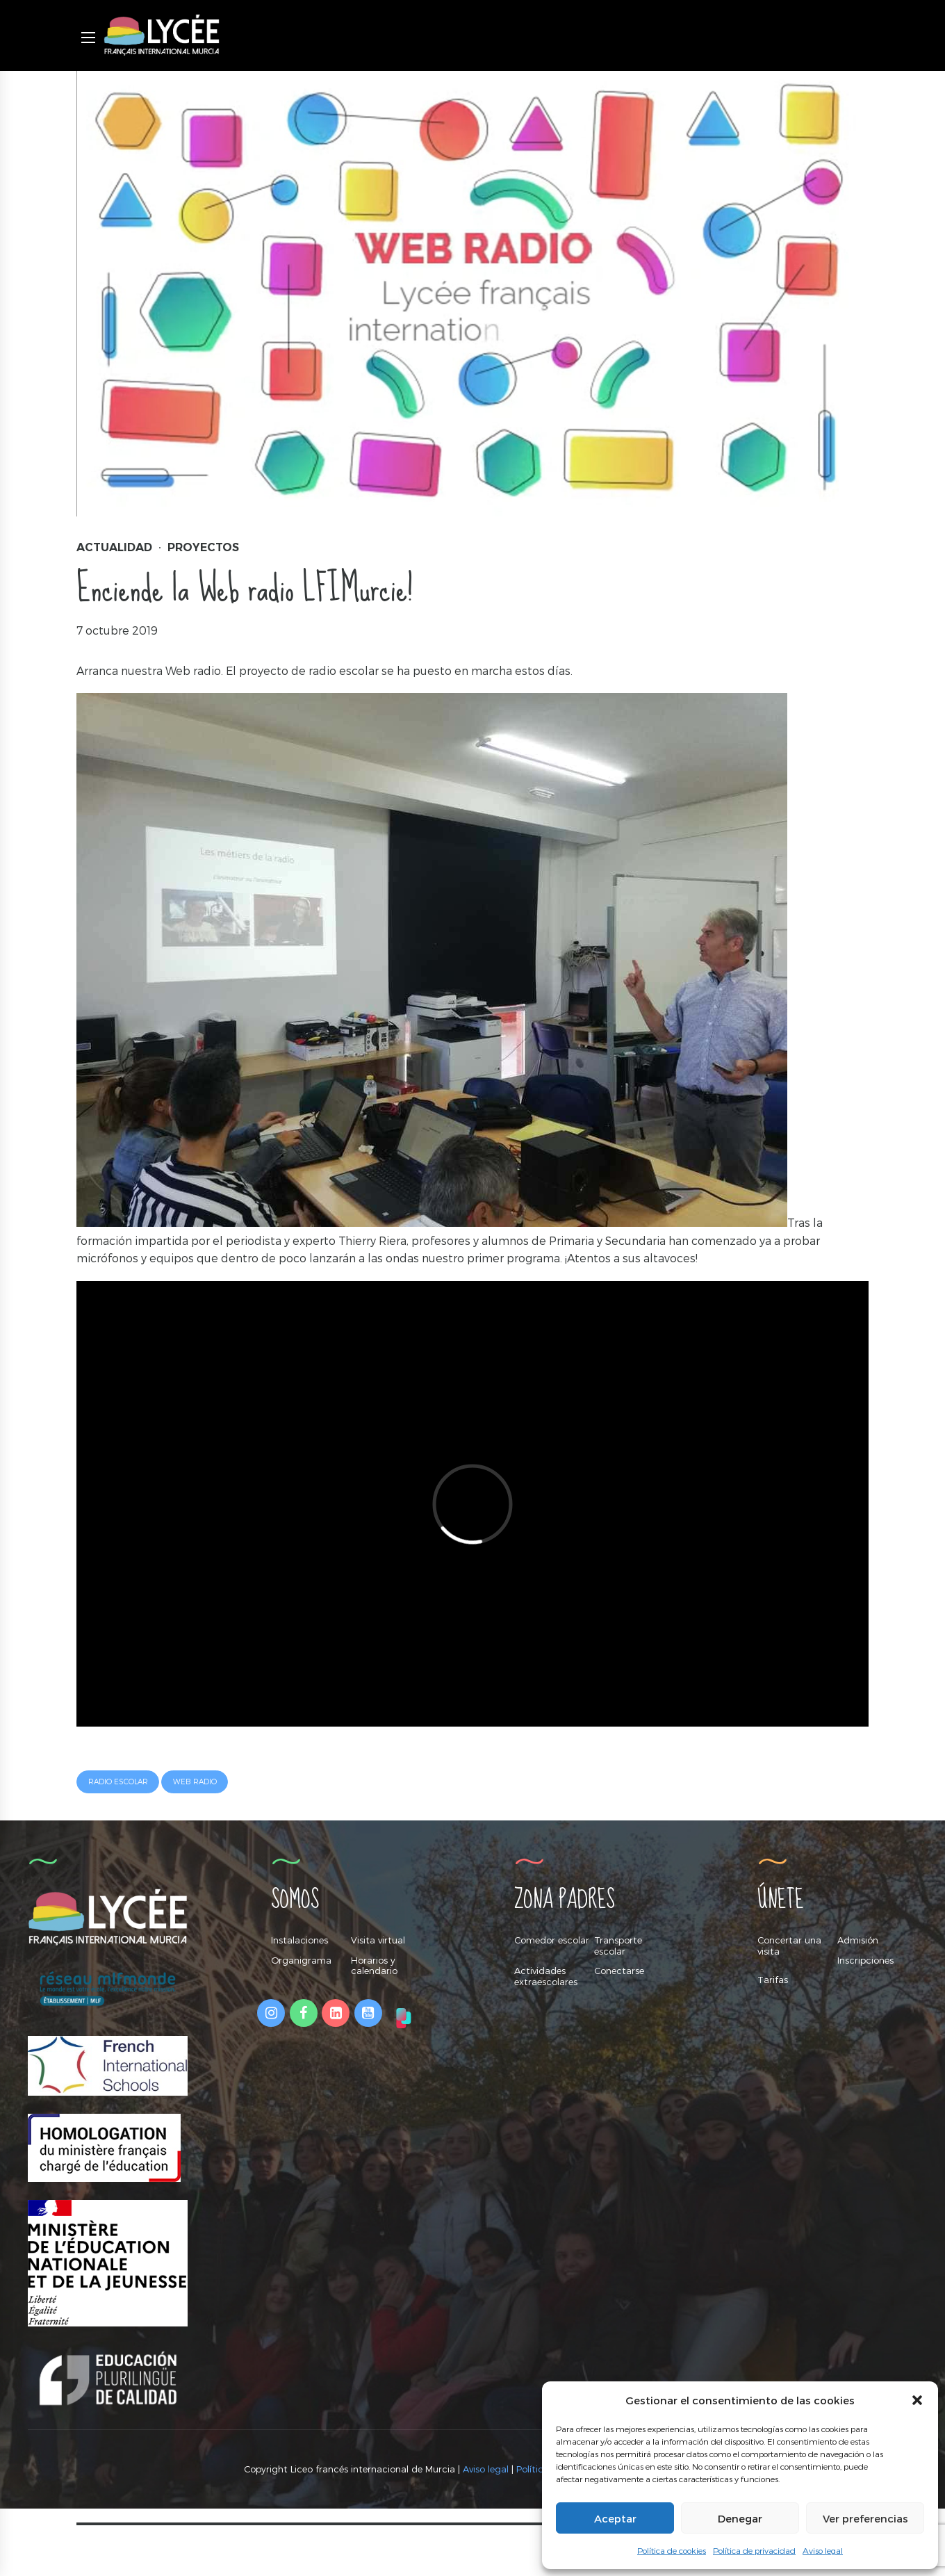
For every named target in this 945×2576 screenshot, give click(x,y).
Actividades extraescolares (545, 1976)
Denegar (740, 2518)
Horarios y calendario (374, 1966)
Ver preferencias (865, 2518)
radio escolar (118, 1781)
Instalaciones (299, 1940)
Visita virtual (378, 1940)
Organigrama (301, 1960)
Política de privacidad (754, 2550)
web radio (195, 1781)
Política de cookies (671, 2550)
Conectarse (619, 1970)
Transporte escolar (618, 1945)
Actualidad (114, 547)
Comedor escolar (551, 1940)
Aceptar (615, 2518)
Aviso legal (823, 2550)
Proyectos (203, 547)
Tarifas (772, 1979)
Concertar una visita (789, 1945)
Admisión (857, 1940)
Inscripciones (865, 1960)
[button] (917, 2400)
